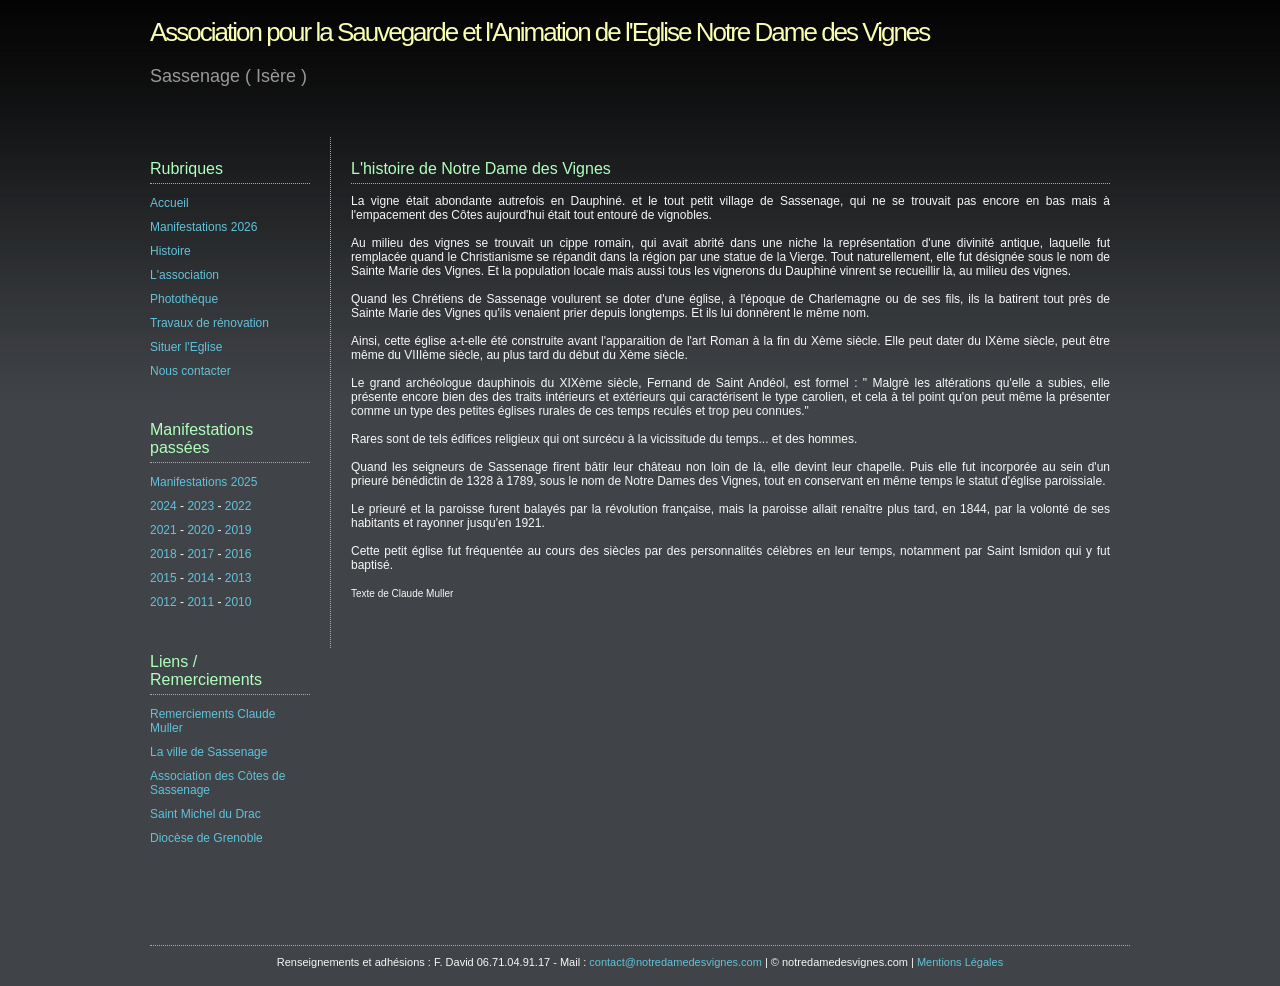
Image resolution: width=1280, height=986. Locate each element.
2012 (163, 602)
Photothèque (184, 299)
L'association (184, 275)
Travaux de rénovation (209, 323)
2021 (163, 530)
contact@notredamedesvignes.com (675, 962)
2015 (163, 578)
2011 (200, 602)
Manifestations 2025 (203, 482)
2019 (238, 530)
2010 (238, 602)
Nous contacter (190, 371)
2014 (200, 578)
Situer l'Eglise (186, 347)
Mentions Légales (960, 962)
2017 (200, 554)
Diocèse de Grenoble (206, 838)
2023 (200, 506)
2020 (200, 530)
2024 (163, 506)
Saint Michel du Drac (205, 814)
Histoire (170, 251)
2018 (163, 554)
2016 (238, 554)
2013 (238, 578)
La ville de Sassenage (208, 752)
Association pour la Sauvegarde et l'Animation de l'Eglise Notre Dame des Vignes (539, 32)
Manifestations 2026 (203, 227)
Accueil (169, 203)
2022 (238, 506)
